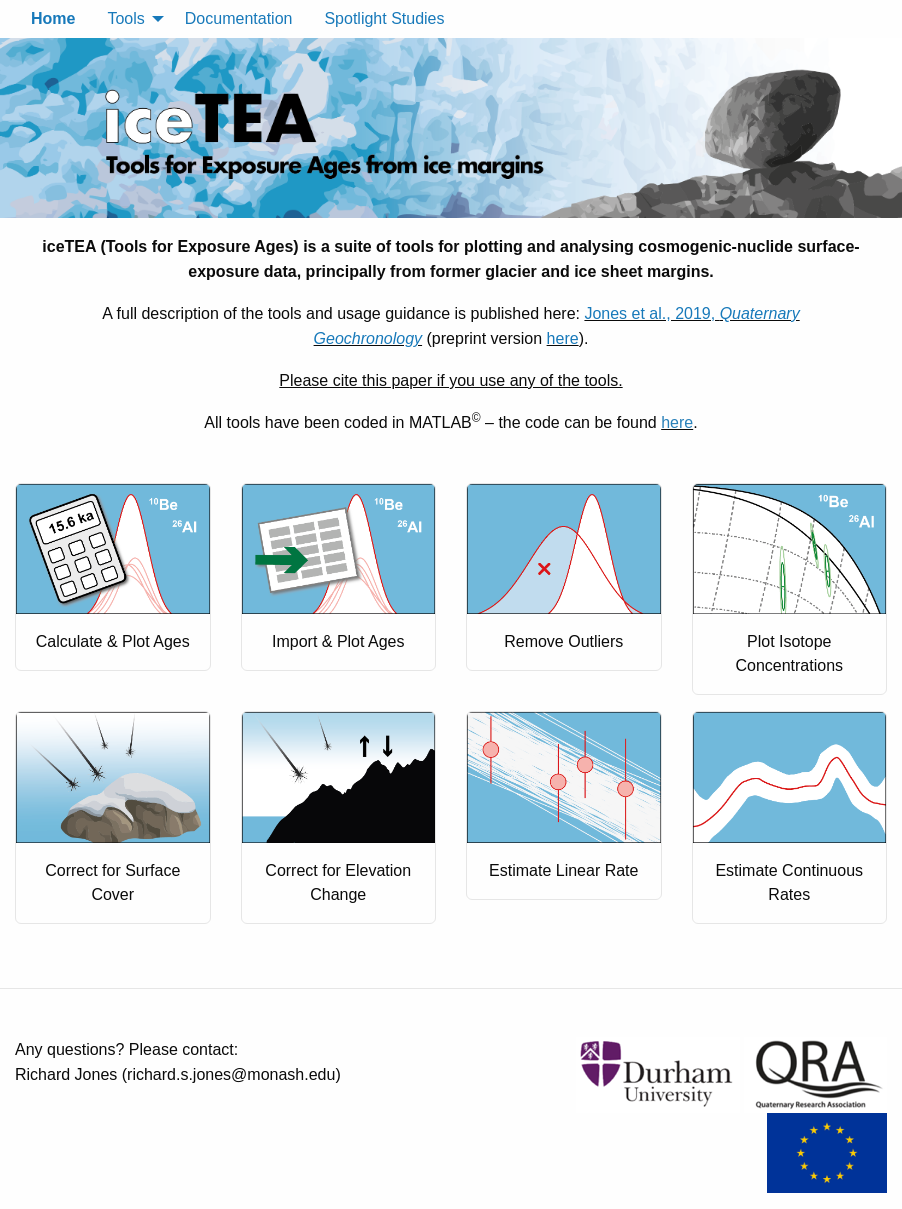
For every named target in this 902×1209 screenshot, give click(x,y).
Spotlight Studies (384, 18)
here (563, 338)
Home (53, 18)
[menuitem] (53, 19)
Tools (125, 18)
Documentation (239, 18)
